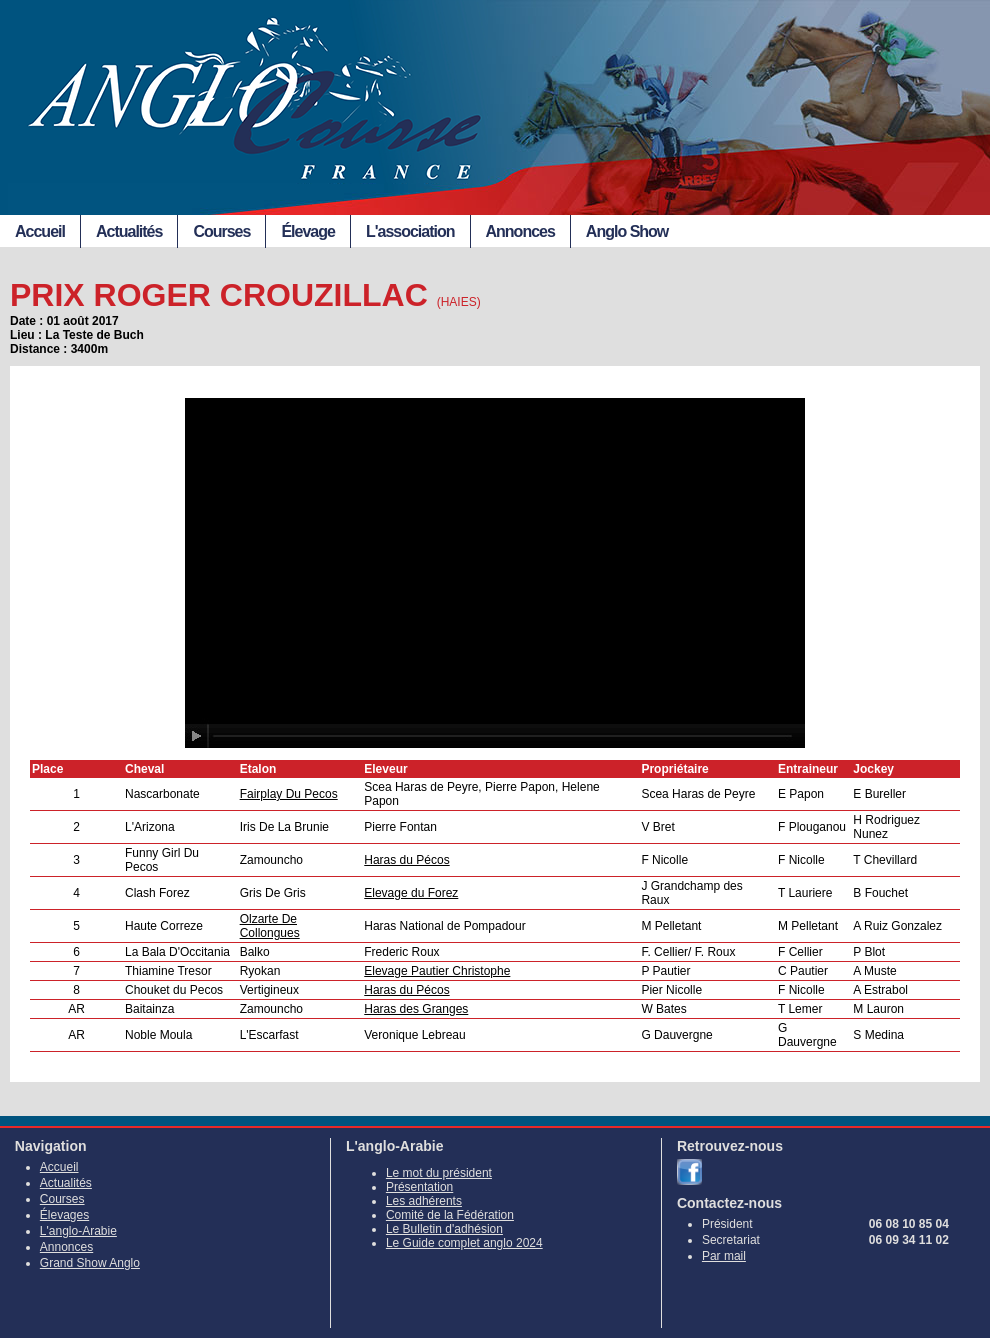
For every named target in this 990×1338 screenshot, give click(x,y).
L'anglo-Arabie (78, 1231)
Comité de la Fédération (450, 1215)
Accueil (40, 231)
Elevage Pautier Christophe (437, 971)
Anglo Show (627, 231)
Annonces (520, 231)
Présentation (419, 1187)
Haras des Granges (416, 1009)
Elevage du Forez (411, 893)
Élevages (64, 1215)
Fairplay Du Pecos (289, 794)
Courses (221, 231)
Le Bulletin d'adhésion (444, 1229)
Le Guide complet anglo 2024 (464, 1243)
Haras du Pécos (406, 860)
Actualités (129, 231)
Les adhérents (424, 1201)
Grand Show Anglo (90, 1263)
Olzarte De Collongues (270, 926)
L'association (410, 231)
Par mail (724, 1256)
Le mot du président (439, 1173)
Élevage (307, 231)
